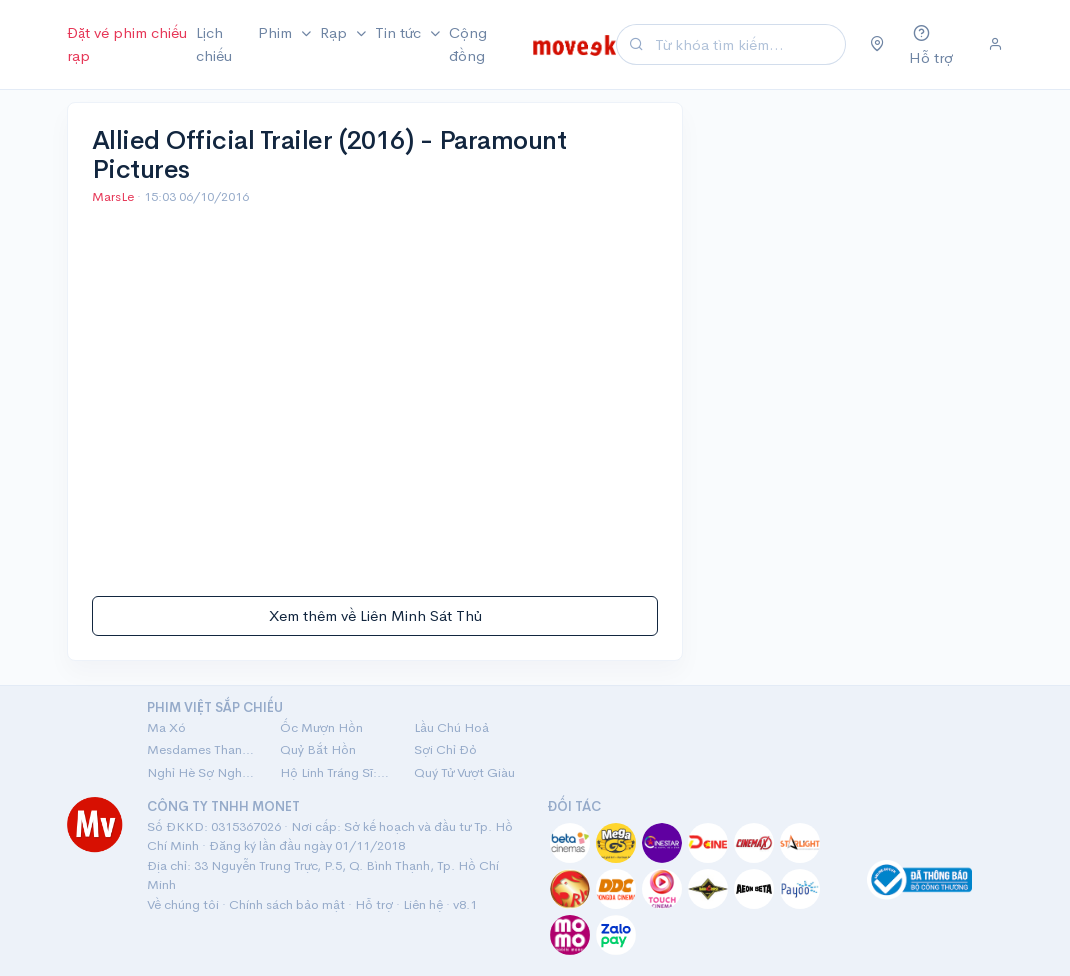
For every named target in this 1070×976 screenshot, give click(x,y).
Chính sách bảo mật (287, 904)
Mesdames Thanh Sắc (201, 749)
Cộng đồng (468, 44)
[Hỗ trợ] (936, 44)
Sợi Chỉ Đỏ (445, 749)
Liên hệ (423, 904)
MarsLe (114, 196)
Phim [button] (277, 32)
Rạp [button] (335, 32)
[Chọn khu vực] (877, 45)
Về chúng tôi (183, 904)
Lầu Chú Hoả (451, 727)
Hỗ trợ (374, 904)
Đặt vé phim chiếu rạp (127, 44)
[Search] (747, 44)
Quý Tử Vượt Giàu (464, 772)
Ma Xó (166, 727)
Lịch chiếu (214, 44)
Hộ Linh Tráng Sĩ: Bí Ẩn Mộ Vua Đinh (334, 772)
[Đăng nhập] (995, 45)
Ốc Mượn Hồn (321, 727)
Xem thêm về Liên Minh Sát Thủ (375, 615)
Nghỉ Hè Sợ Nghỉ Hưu (201, 772)
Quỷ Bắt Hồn (318, 749)
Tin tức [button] (400, 32)
